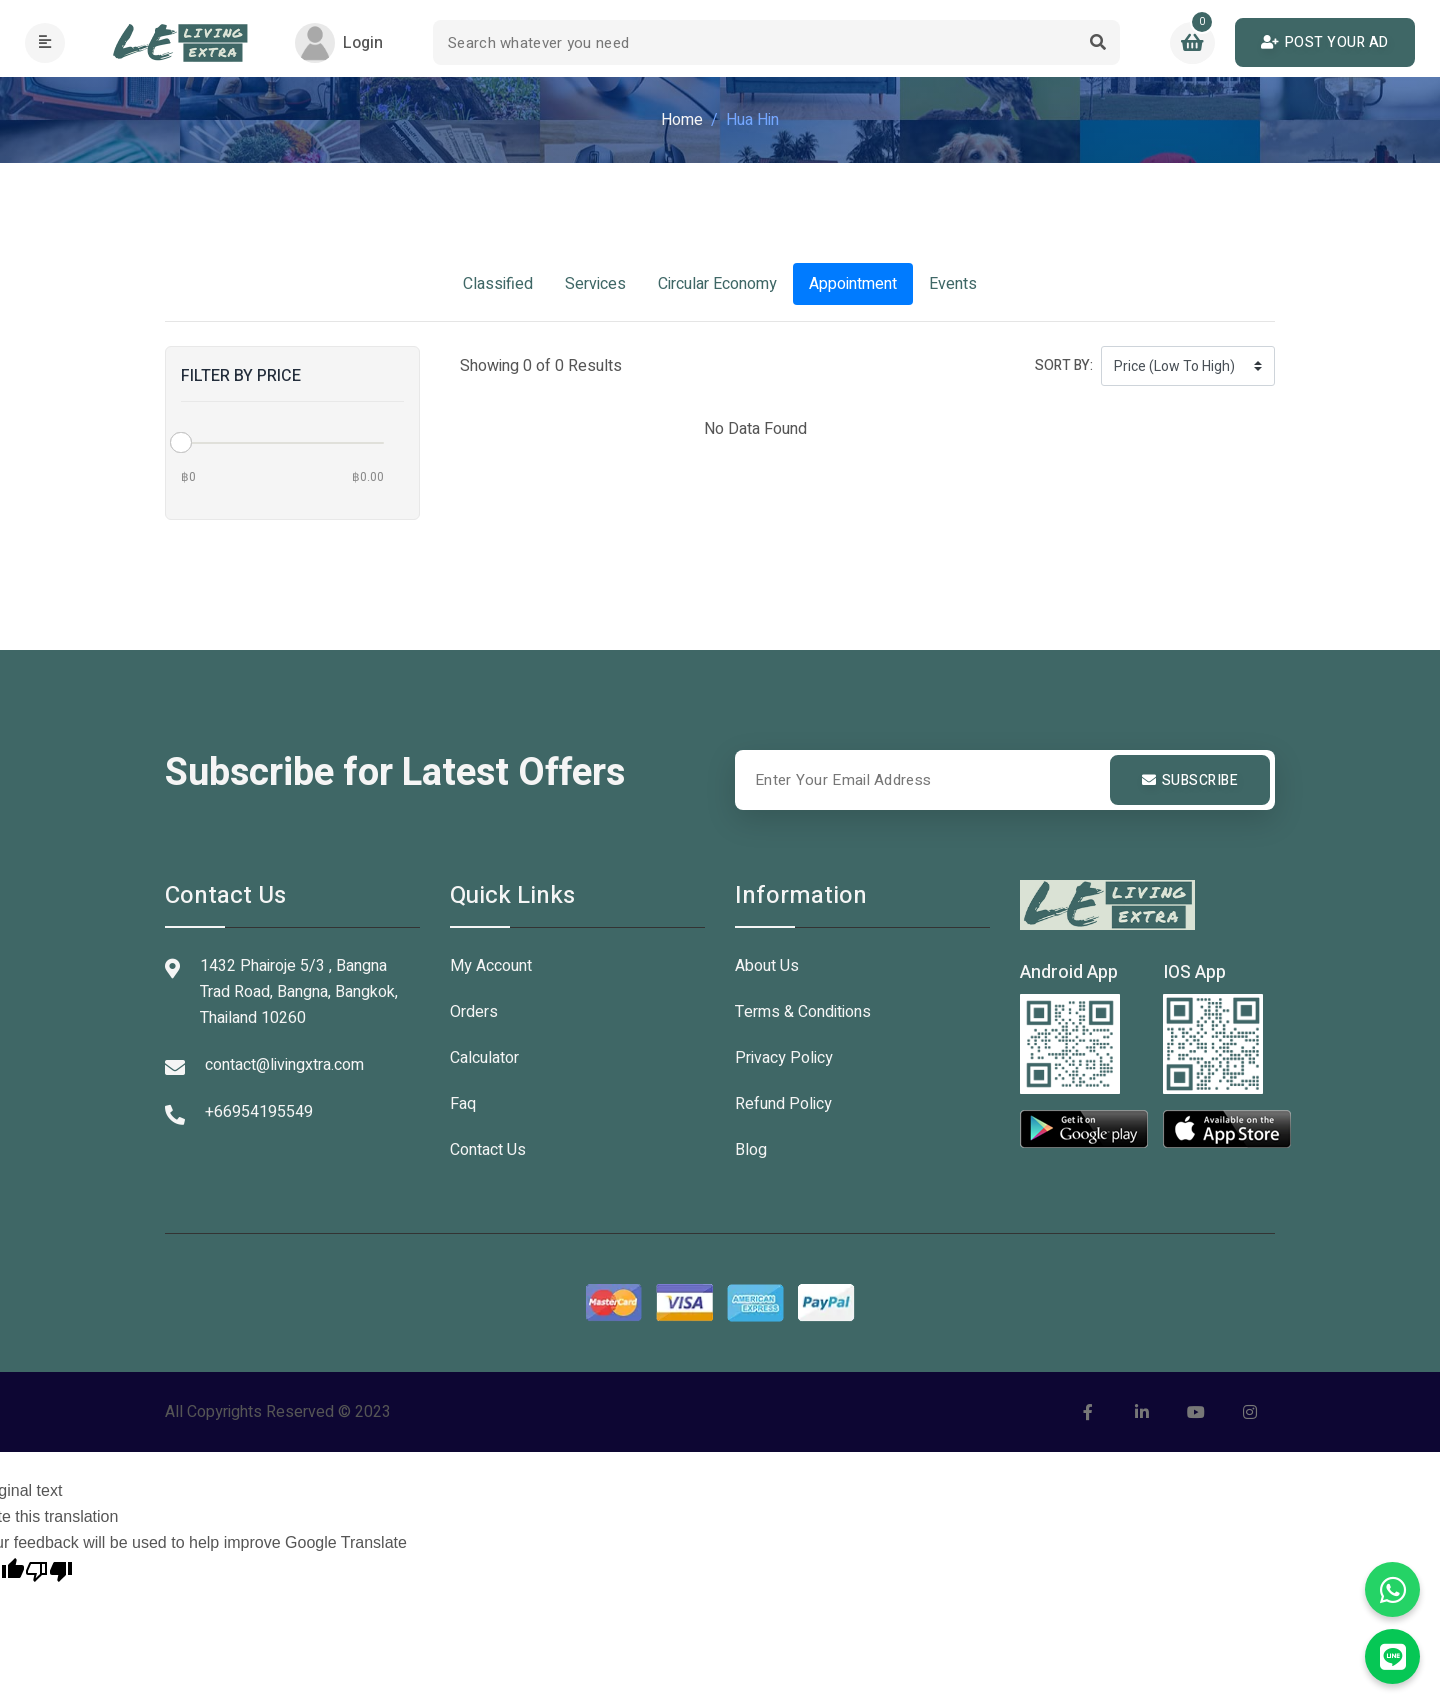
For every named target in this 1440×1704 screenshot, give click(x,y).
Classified (498, 284)
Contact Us (488, 1150)
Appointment (853, 284)
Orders (474, 1012)
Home (682, 120)
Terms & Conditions (803, 1012)
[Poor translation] (49, 1569)
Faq (463, 1104)
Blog (751, 1150)
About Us (767, 966)
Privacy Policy (784, 1058)
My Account (491, 966)
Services (595, 284)
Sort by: (1064, 365)
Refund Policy (783, 1104)
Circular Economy (717, 284)
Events (953, 284)
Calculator (484, 1058)
